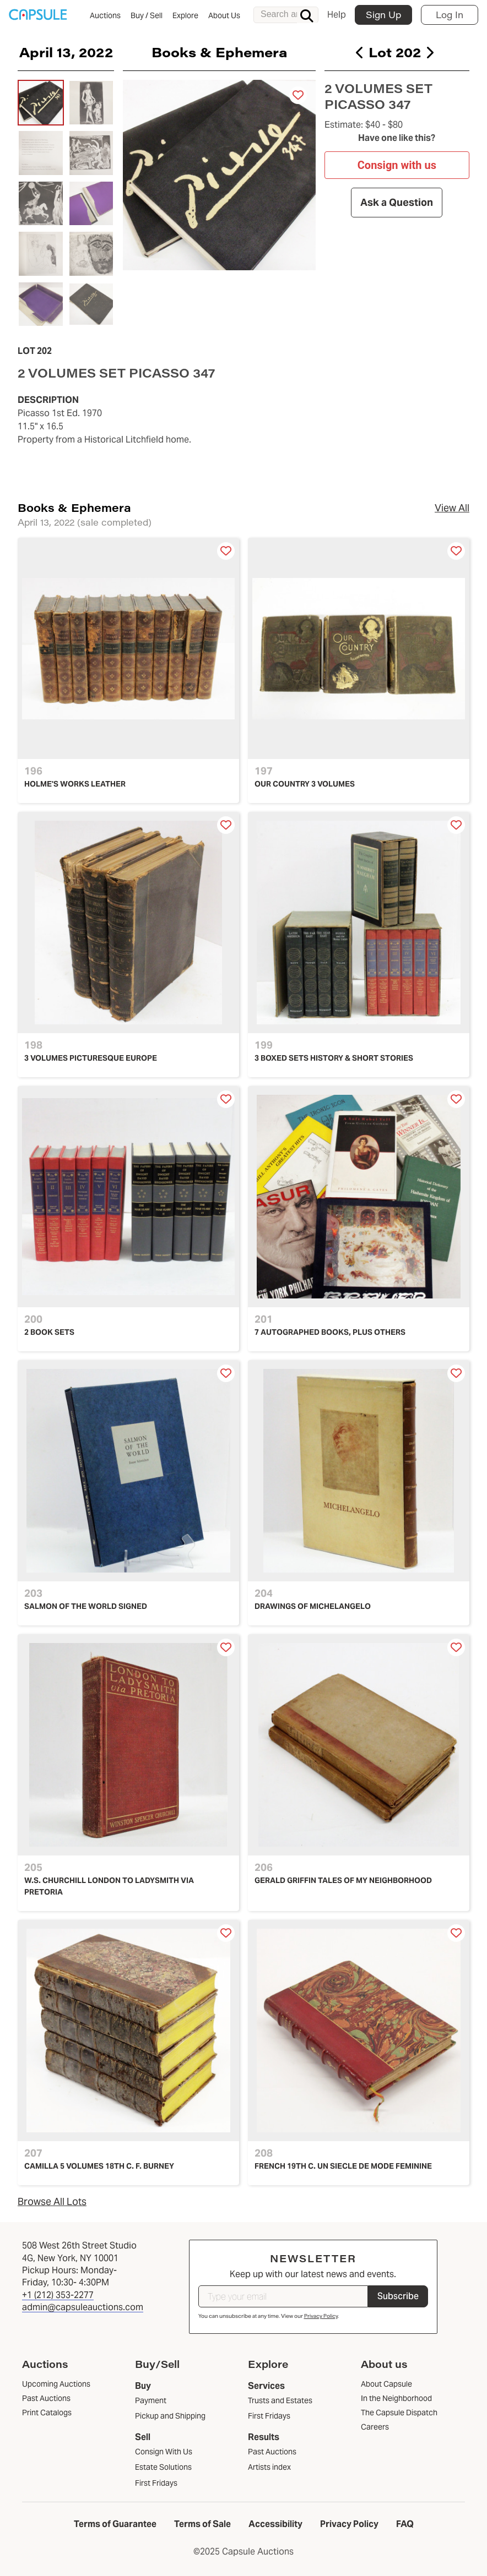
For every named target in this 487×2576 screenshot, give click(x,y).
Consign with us (397, 164)
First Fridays (156, 2483)
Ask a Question (397, 202)
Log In (449, 14)
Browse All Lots (52, 2201)
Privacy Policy (321, 2316)
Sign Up (383, 14)
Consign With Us (163, 2452)
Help (336, 14)
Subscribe (398, 2296)
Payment (150, 2400)
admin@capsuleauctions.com (82, 2307)
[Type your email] (283, 2296)
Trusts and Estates (280, 2400)
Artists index (269, 2467)
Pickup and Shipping (170, 2416)
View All (452, 507)
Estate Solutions (163, 2467)
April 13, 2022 (66, 52)
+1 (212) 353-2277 (58, 2295)
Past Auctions (272, 2452)
